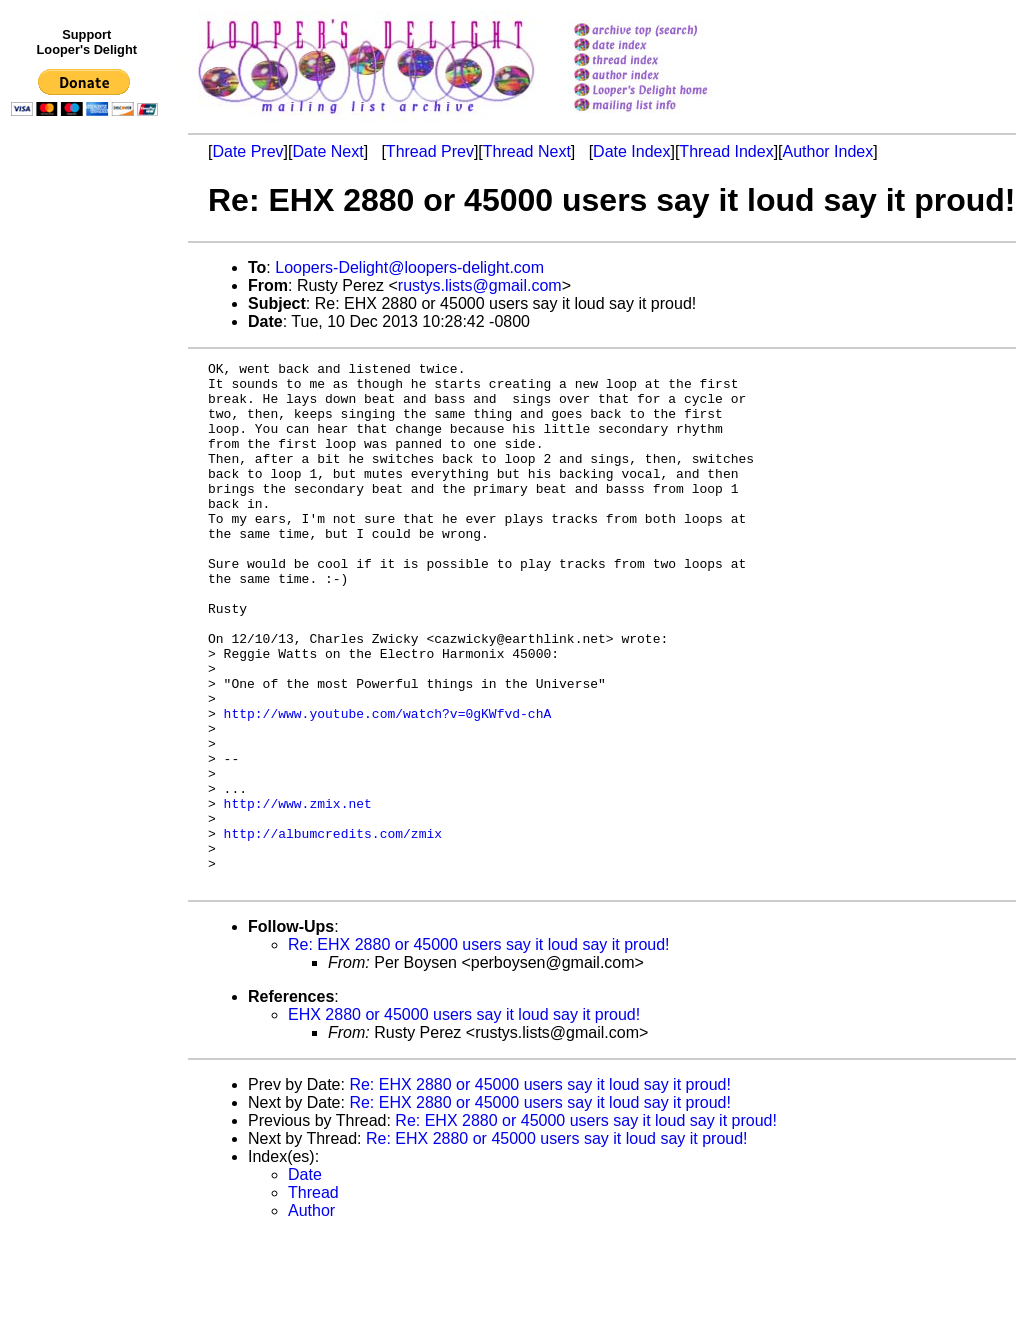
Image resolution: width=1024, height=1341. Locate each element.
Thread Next (527, 151)
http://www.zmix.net (298, 893)
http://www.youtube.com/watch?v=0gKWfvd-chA (388, 785)
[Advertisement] (88, 537)
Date (305, 1279)
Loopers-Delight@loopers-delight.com (409, 267)
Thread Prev (430, 151)
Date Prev (247, 151)
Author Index (828, 151)
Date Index (631, 151)
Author (311, 1315)
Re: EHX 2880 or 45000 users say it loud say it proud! (479, 1049)
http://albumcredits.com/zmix (333, 929)
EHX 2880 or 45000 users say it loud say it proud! (464, 1119)
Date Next (327, 151)
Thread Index (726, 151)
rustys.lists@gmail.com (480, 285)
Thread (313, 1297)
